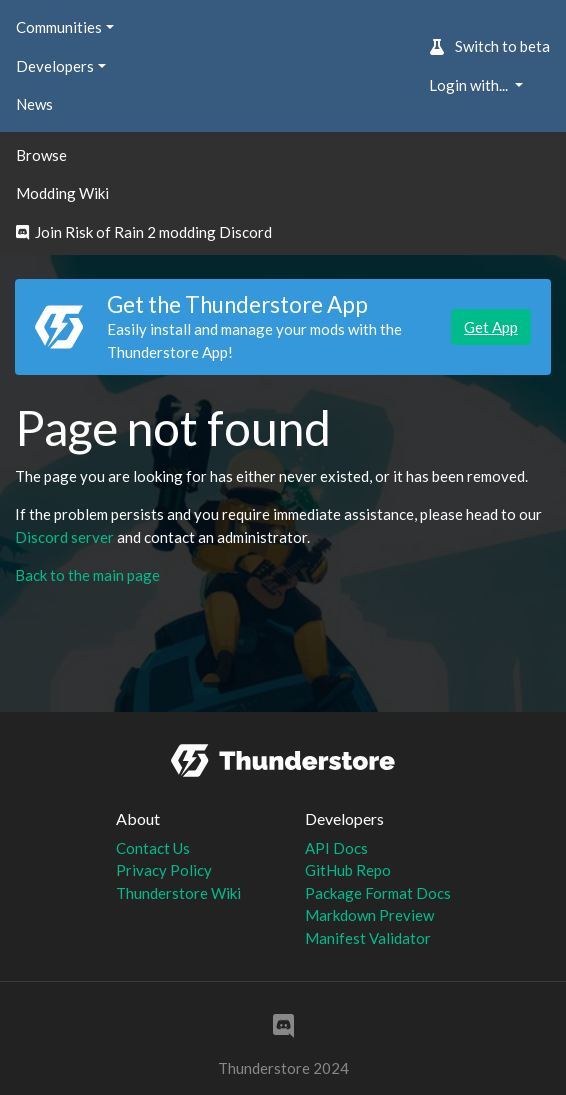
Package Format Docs (378, 893)
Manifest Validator (368, 938)
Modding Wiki (62, 193)
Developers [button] (55, 66)
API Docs (336, 848)
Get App (491, 327)
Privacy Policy (164, 870)
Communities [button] (59, 27)
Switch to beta (489, 46)
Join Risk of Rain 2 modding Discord (144, 232)
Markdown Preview (369, 915)
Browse (41, 155)
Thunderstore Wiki (178, 893)
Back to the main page (87, 575)
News (34, 104)
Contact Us (153, 848)
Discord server (64, 537)
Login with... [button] (470, 85)
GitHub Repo (348, 870)
